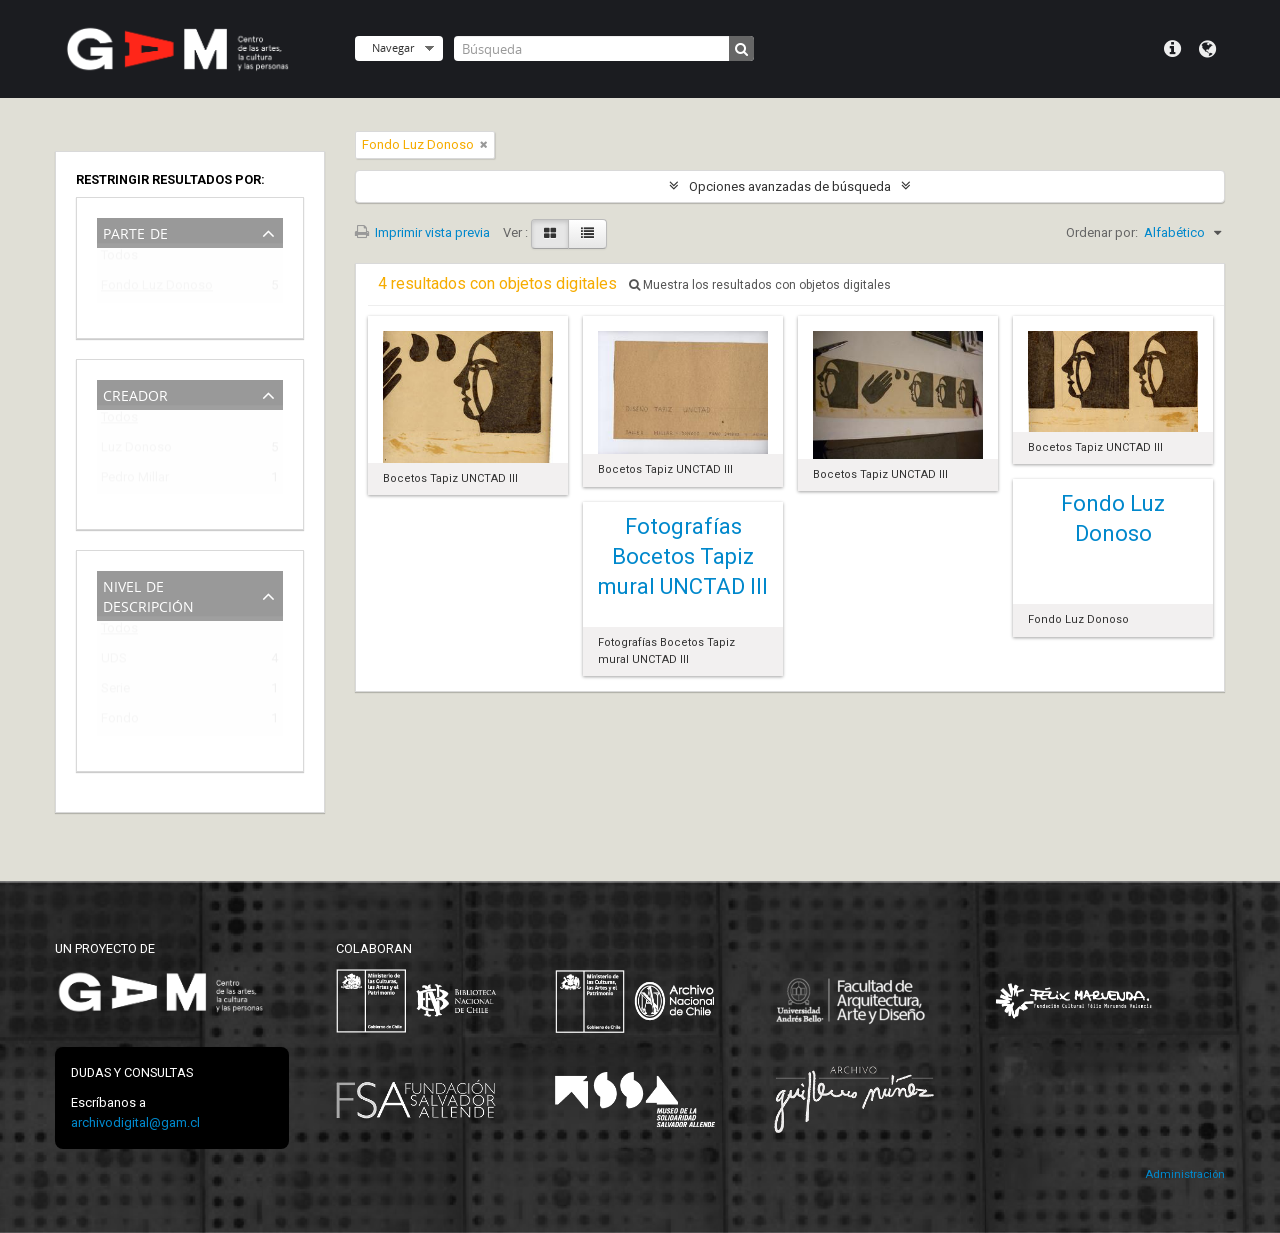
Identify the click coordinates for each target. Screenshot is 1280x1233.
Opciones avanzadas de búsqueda (790, 186)
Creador (135, 393)
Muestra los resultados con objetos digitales (760, 285)
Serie (115, 691)
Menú (1172, 49)
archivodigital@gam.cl (135, 1122)
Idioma (1207, 49)
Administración (1185, 1174)
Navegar (393, 47)
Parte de (135, 231)
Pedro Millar (135, 480)
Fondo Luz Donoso (157, 288)
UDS (114, 661)
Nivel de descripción (148, 594)
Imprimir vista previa (422, 232)
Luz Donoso (136, 450)
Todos (119, 259)
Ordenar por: (1102, 232)
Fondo (120, 721)
